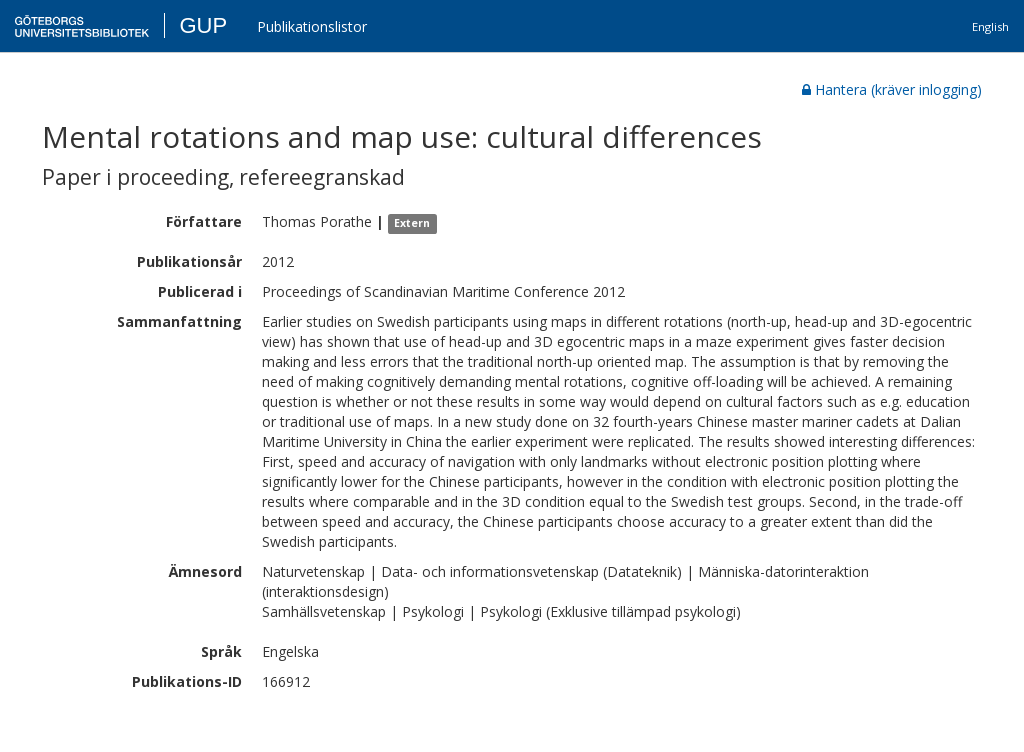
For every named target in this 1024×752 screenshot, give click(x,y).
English (990, 26)
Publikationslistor (312, 26)
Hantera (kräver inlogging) (892, 89)
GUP (203, 25)
